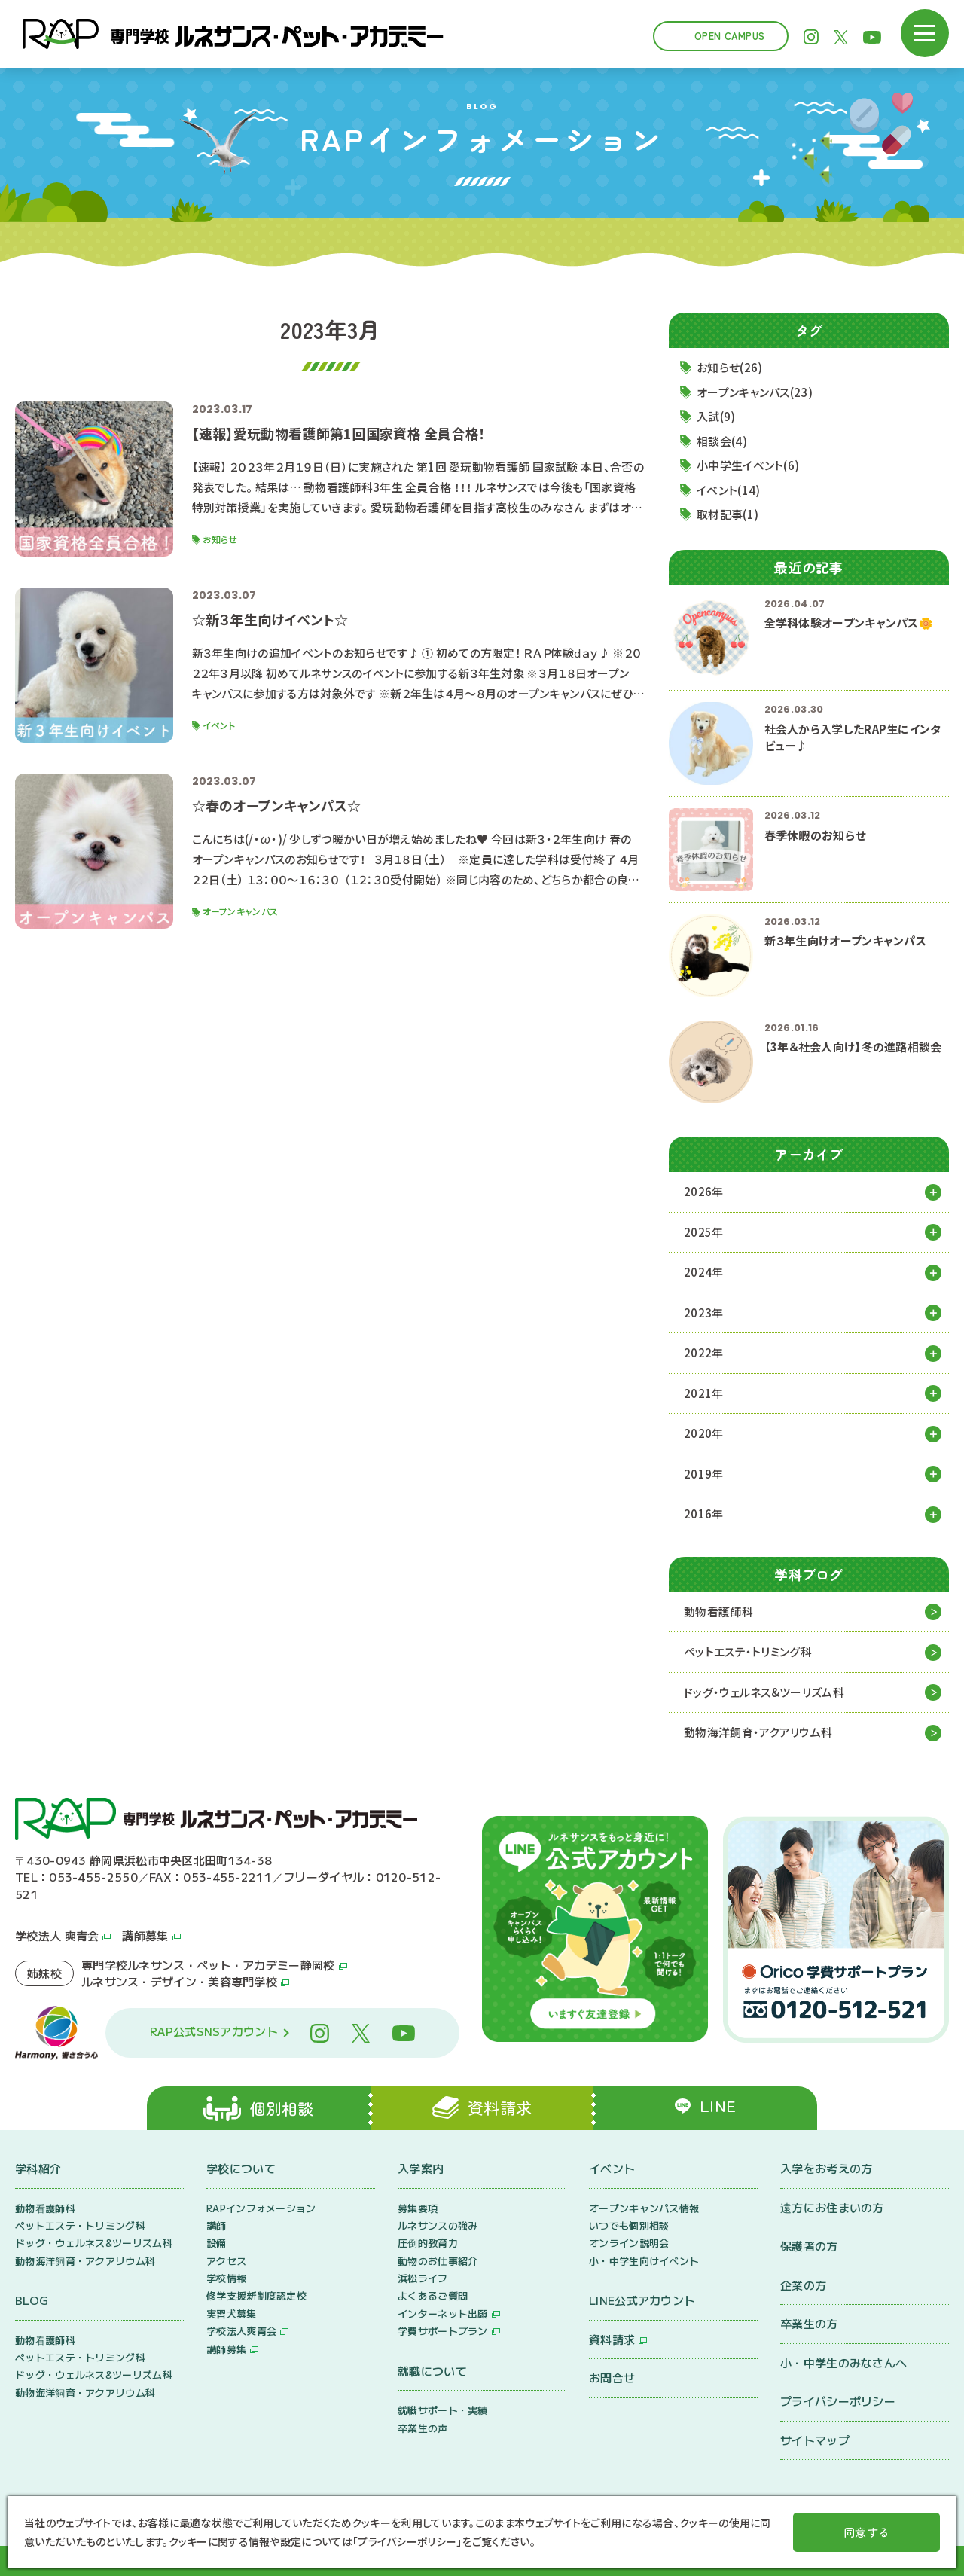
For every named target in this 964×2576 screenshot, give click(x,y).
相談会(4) (722, 441)
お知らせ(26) (729, 367)
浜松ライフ (423, 2279)
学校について (241, 2168)
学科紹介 (38, 2168)
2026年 (704, 1191)
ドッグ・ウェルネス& (764, 1693)
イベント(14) (728, 490)
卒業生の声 (423, 2428)
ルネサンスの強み (437, 2225)
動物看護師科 (718, 1611)
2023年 (704, 1312)
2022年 (704, 1352)
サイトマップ (815, 2440)
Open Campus (729, 36)
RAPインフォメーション (261, 2208)
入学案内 (421, 2168)
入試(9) (716, 416)
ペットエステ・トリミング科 (748, 1651)
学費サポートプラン (443, 2331)
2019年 (704, 1474)
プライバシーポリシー (837, 2401)
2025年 (704, 1232)
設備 (216, 2243)
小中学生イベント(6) (748, 465)
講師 (216, 2225)
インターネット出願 (443, 2313)
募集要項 (418, 2208)
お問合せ (612, 2378)
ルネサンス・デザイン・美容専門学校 (179, 1981)
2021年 (704, 1393)
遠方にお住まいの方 (832, 2207)
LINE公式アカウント (642, 2301)
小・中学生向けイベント (644, 2261)
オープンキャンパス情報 (644, 2208)
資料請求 (612, 2339)
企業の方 (803, 2285)
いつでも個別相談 (629, 2225)
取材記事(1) (727, 514)
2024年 (704, 1272)
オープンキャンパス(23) (755, 392)
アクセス (226, 2261)
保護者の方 (809, 2246)
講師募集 (145, 1935)
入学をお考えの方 (826, 2168)
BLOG (31, 2301)
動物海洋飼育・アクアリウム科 (758, 1732)
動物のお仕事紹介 (437, 2261)
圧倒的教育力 (428, 2243)
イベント (612, 2168)
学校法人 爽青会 (57, 1935)
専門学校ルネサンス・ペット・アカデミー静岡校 (208, 1965)
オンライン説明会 (629, 2243)
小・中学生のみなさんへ (843, 2362)
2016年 (704, 1513)
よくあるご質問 (433, 2296)
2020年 (704, 1433)
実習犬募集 (231, 2313)
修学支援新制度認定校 (256, 2296)
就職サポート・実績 (443, 2411)
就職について (432, 2371)
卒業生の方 (809, 2323)
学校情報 (226, 2279)
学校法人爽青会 (241, 2331)
